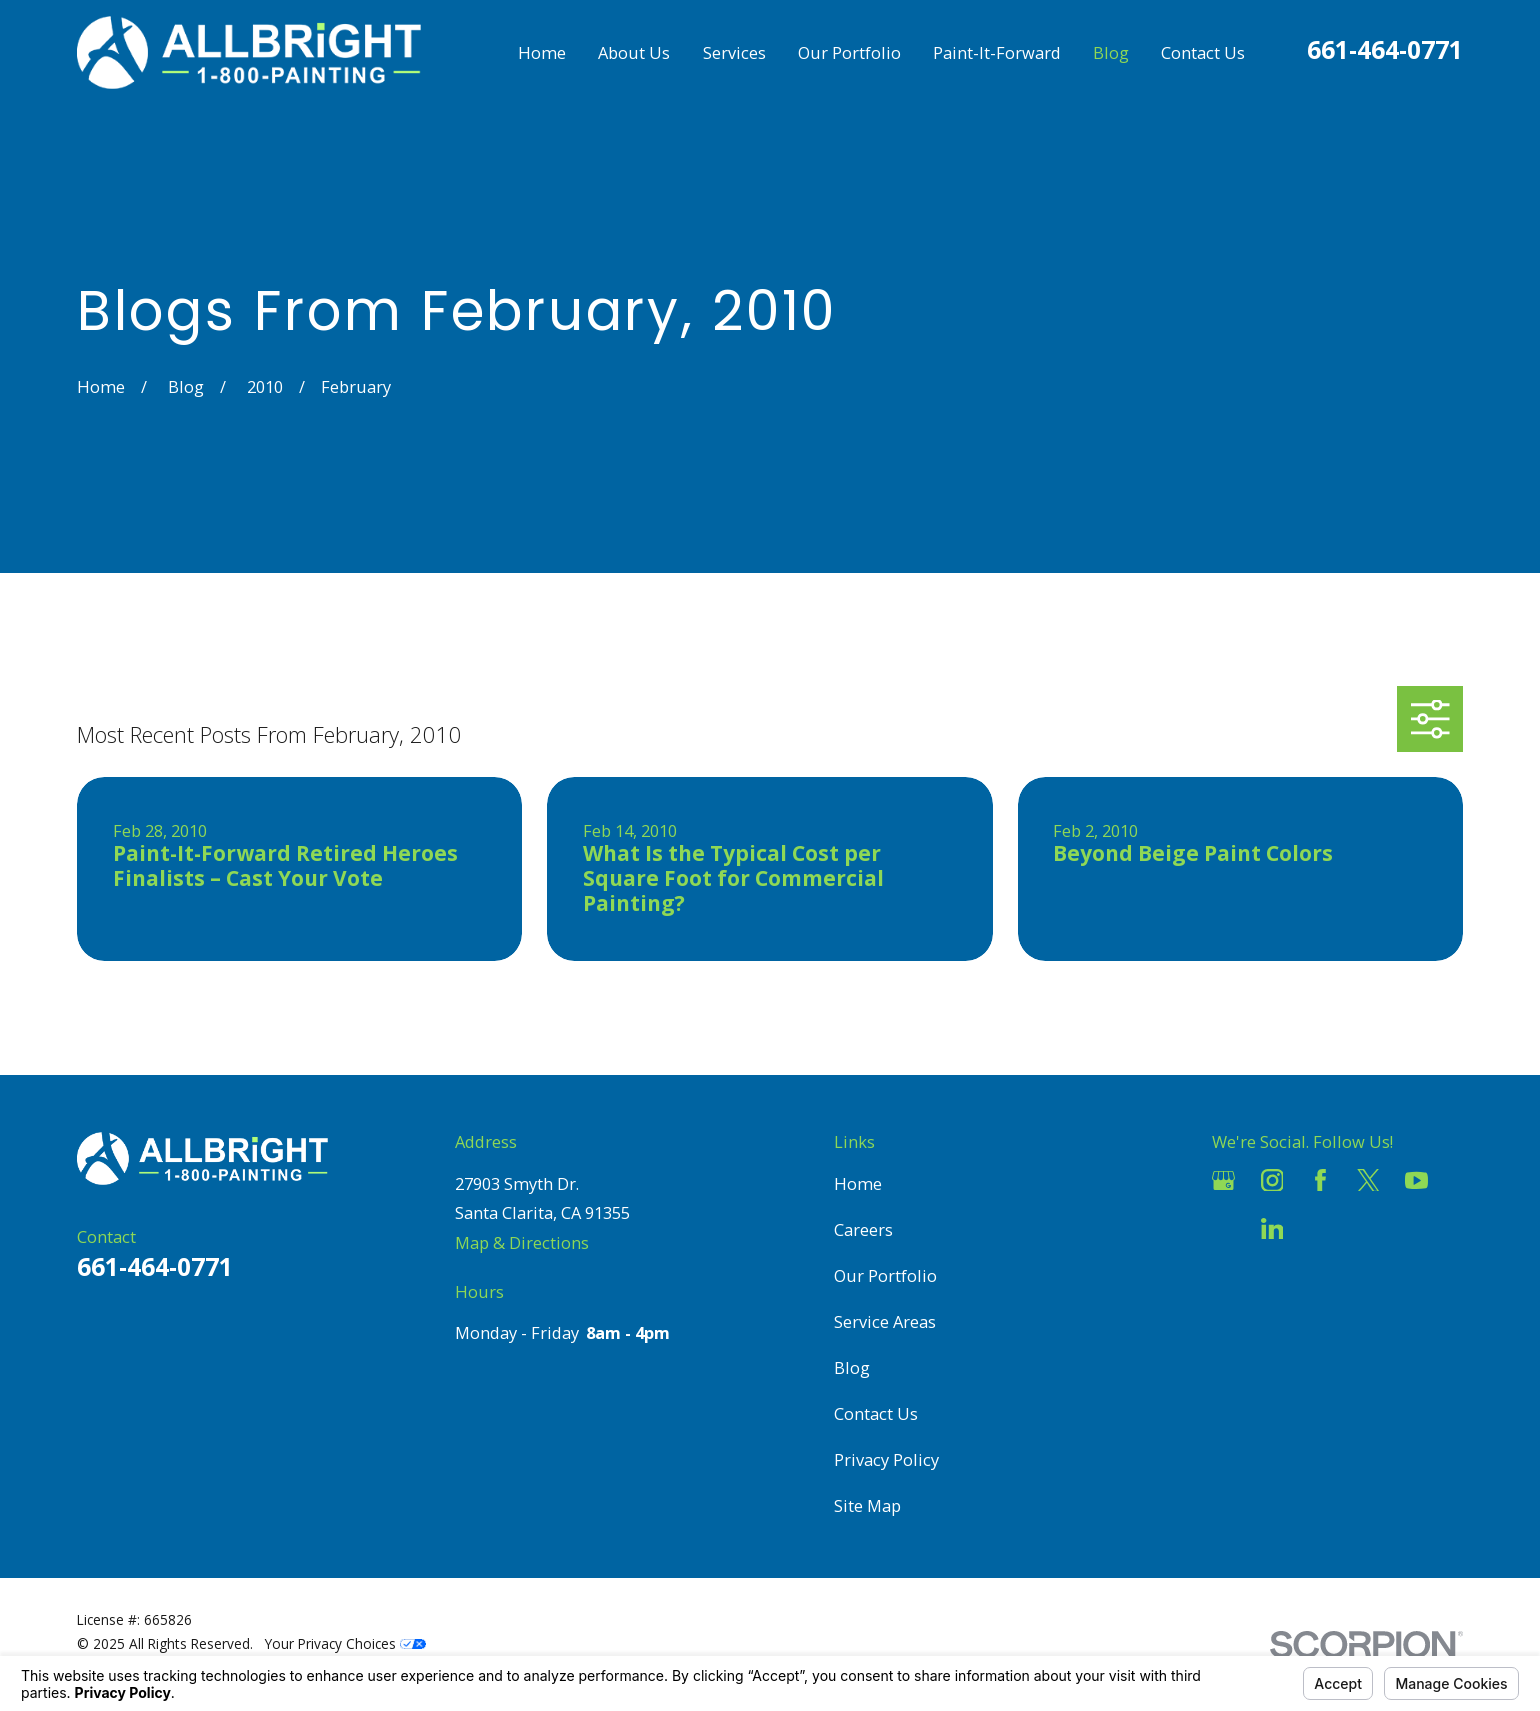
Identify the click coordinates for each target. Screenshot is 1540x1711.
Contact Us (876, 1413)
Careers (863, 1229)
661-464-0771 (1385, 49)
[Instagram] (1272, 1180)
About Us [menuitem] (634, 52)
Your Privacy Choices (345, 1643)
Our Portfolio (885, 1275)
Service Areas (885, 1321)
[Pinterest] (1320, 1228)
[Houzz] (1223, 1228)
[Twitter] (1368, 1180)
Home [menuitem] (542, 52)
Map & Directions (522, 1242)
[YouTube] (1416, 1180)
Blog (852, 1367)
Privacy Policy (886, 1459)
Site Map (867, 1505)
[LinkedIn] (1272, 1228)
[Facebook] (1320, 1180)
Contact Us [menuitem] (1203, 52)
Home (858, 1183)
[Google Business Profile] (1223, 1180)
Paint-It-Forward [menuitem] (997, 52)
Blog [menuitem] (1111, 52)
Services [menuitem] (734, 52)
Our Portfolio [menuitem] (849, 52)
